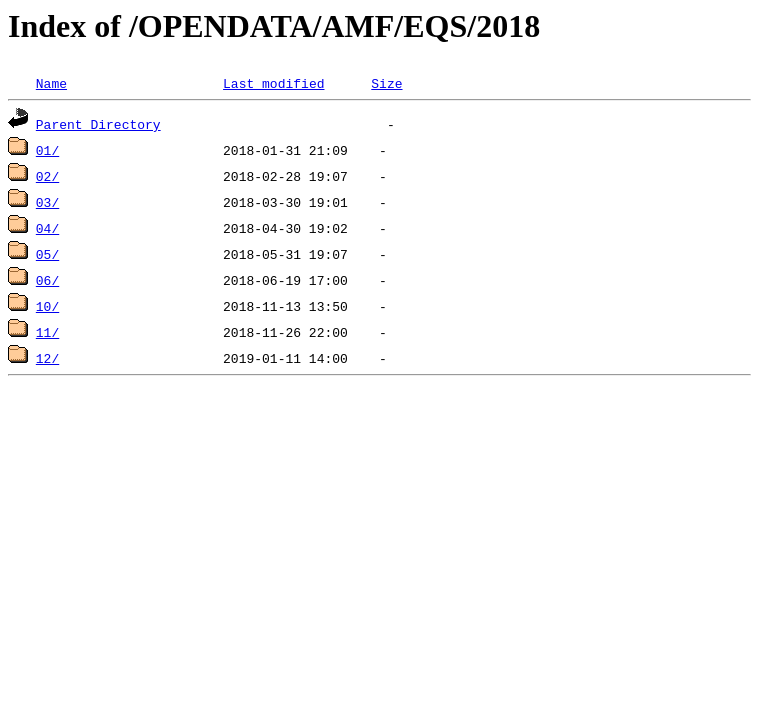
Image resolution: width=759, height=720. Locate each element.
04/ (47, 228)
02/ (47, 176)
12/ (47, 358)
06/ (47, 280)
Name (51, 83)
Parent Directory (98, 124)
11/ (47, 332)
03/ (47, 202)
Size (386, 83)
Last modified (273, 83)
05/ (47, 254)
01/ (47, 150)
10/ (47, 306)
